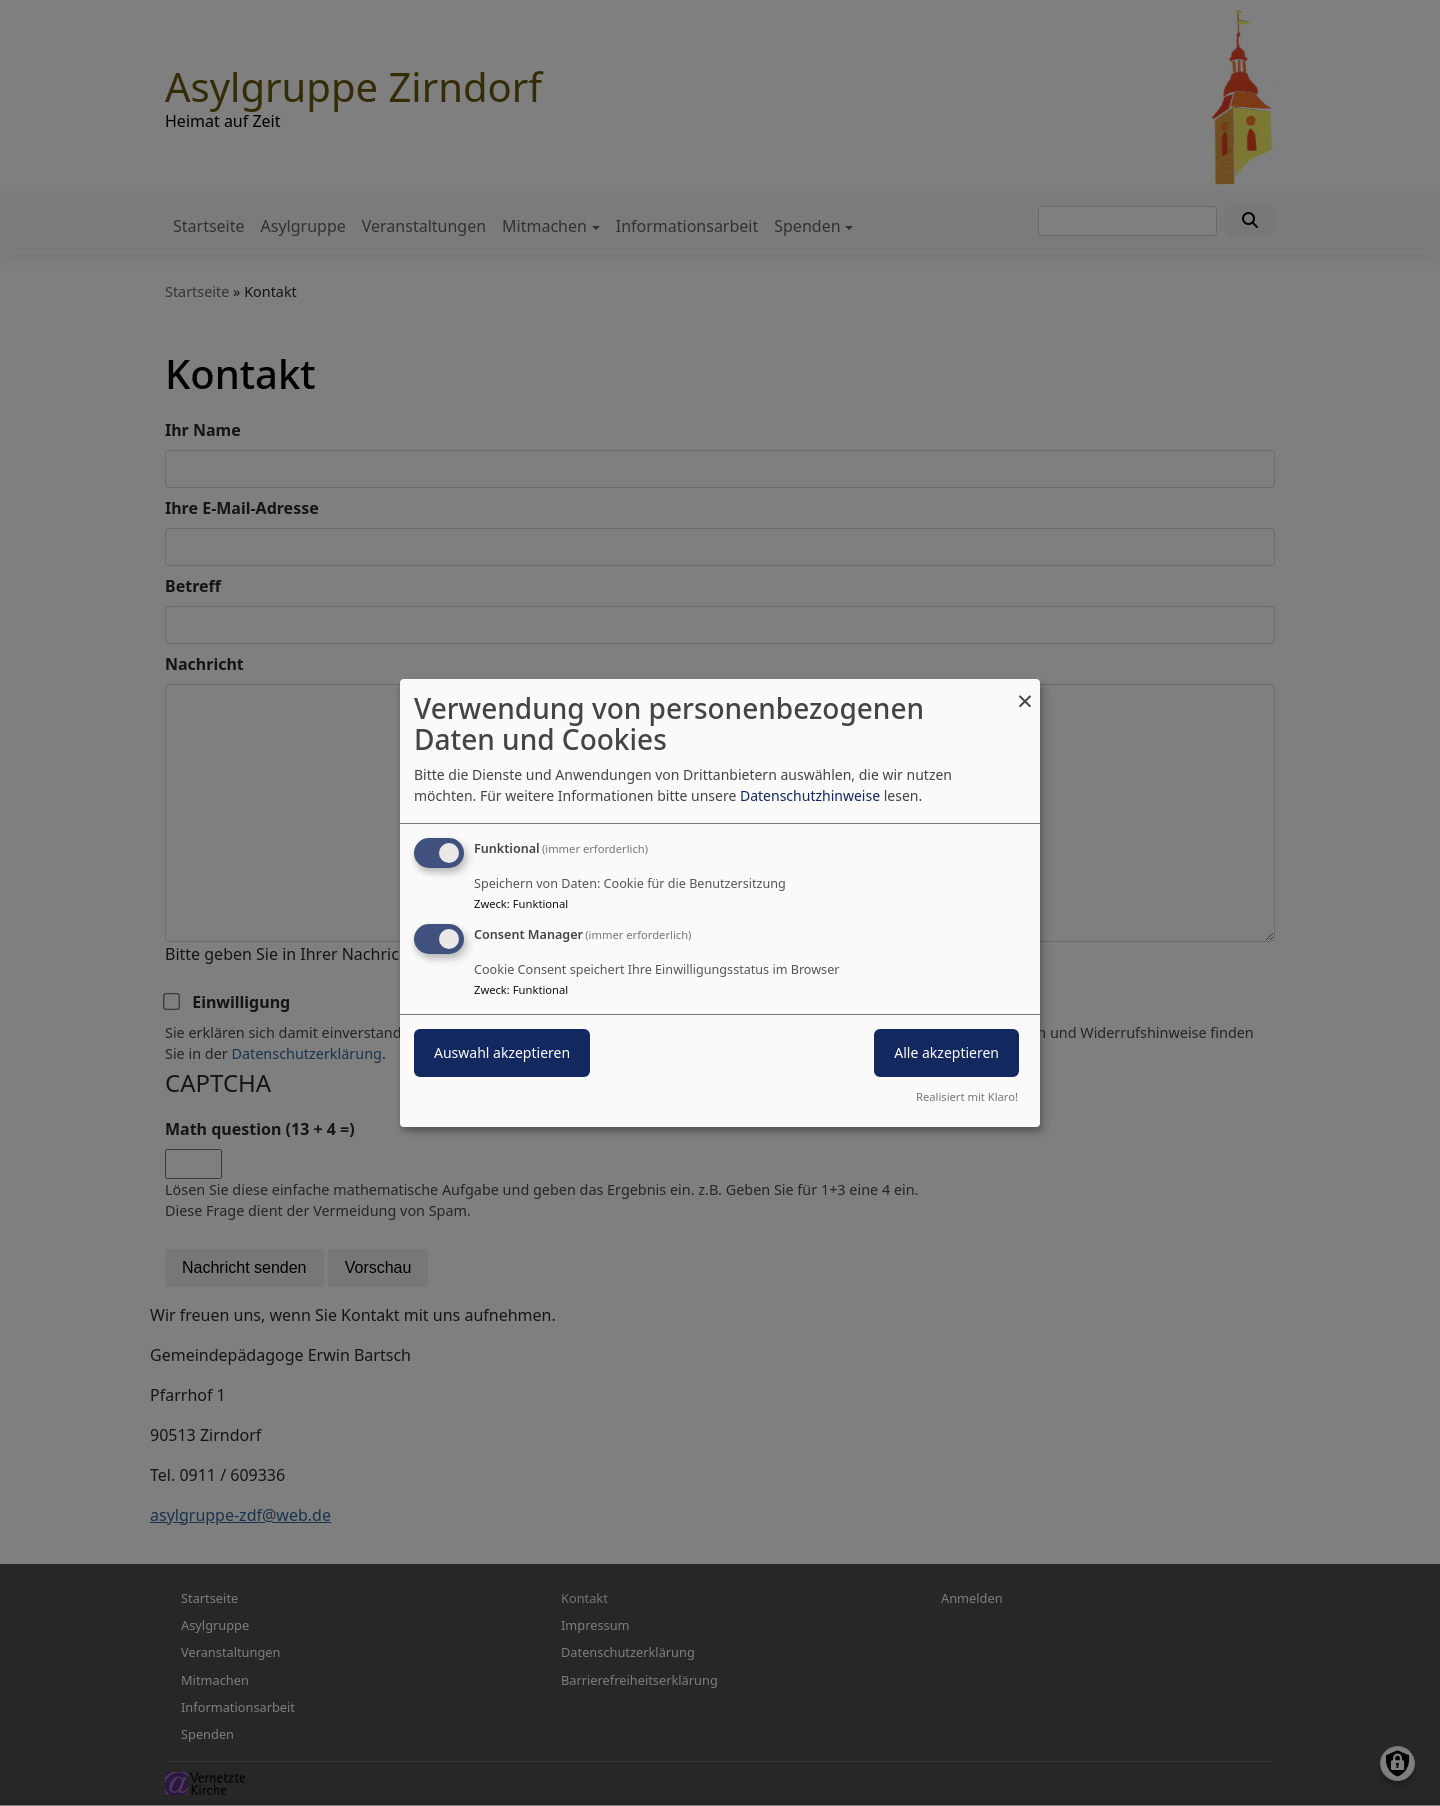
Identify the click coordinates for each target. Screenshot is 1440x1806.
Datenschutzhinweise (810, 795)
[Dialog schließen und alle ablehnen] (1025, 691)
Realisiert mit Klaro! (967, 1096)
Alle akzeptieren (946, 1052)
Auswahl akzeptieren (502, 1052)
